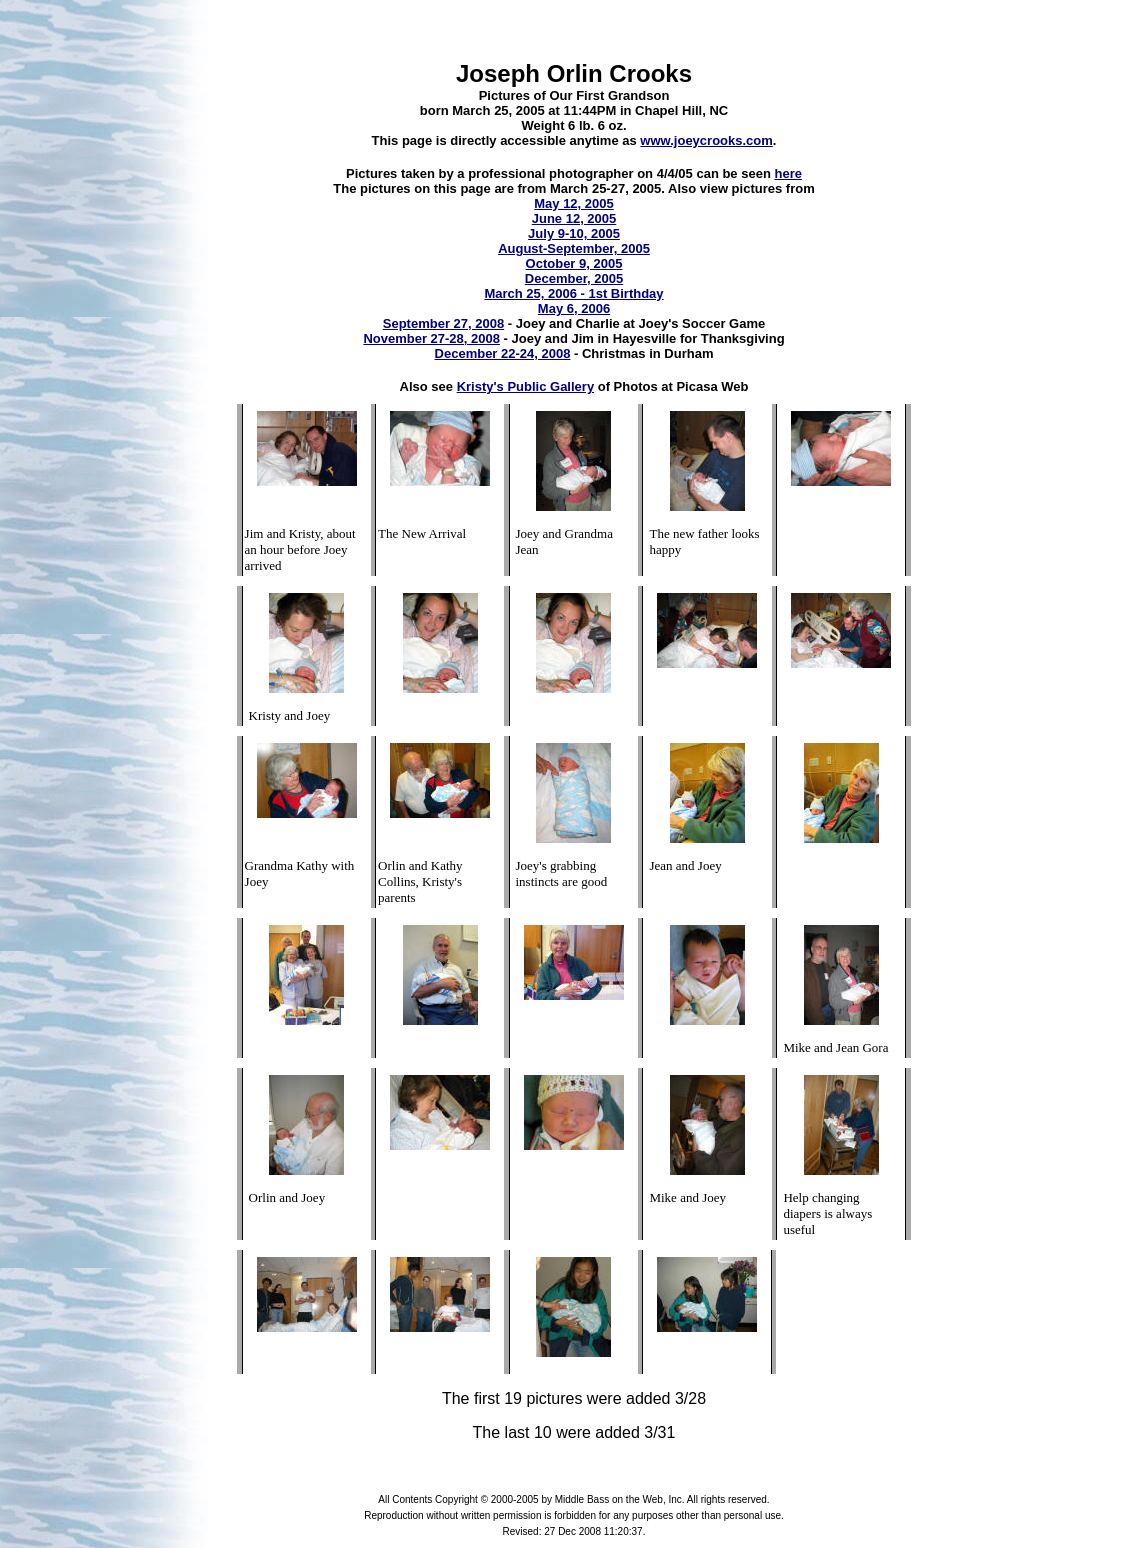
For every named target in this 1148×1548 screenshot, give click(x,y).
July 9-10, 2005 (574, 233)
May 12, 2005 (574, 203)
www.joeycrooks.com (706, 140)
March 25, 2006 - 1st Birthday (573, 293)
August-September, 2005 (574, 248)
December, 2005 (574, 278)
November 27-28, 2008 (431, 338)
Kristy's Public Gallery (525, 386)
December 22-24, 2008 (503, 353)
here (787, 173)
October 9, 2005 (574, 263)
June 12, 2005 (574, 218)
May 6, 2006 (574, 308)
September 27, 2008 (443, 323)
